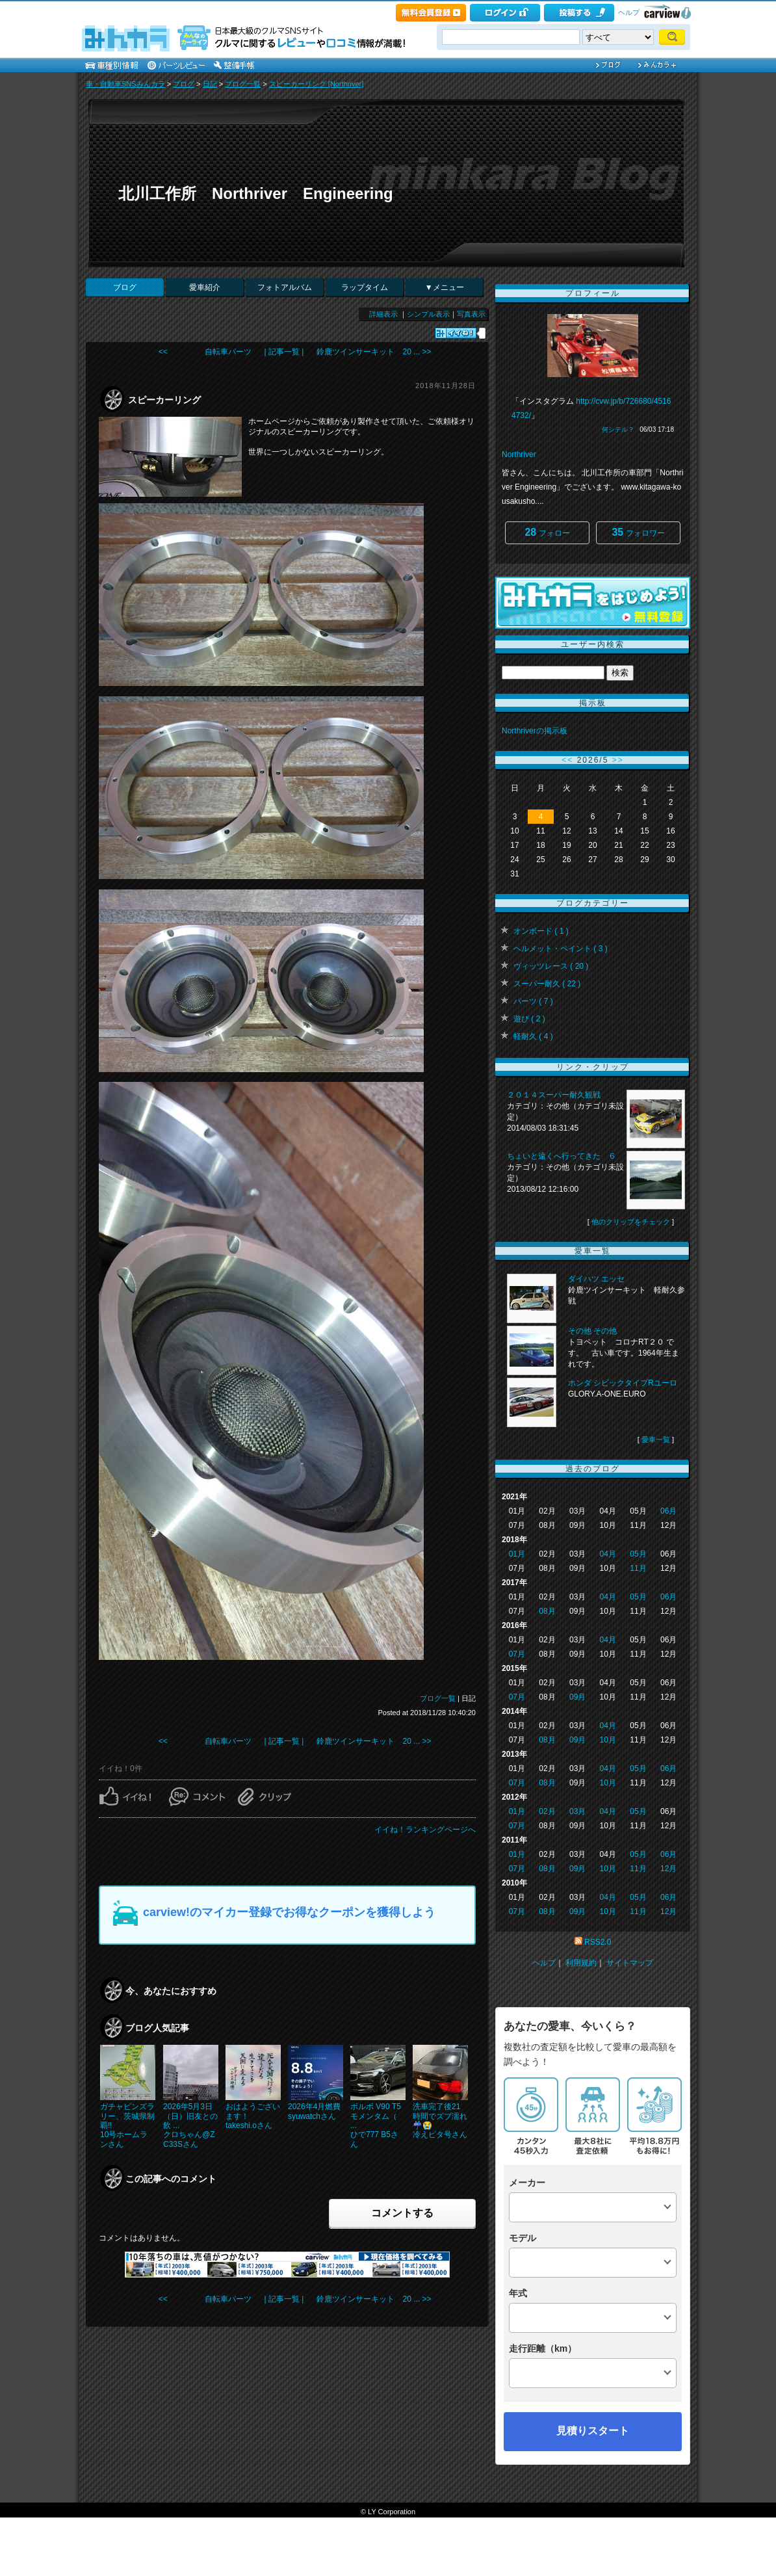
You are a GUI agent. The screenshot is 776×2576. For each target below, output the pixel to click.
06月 (668, 1511)
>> (618, 760)
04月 (608, 1553)
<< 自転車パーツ (205, 351)
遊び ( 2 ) (529, 1018)
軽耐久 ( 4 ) (533, 1036)
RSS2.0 (597, 1942)
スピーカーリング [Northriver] (316, 84)
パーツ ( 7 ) (533, 1001)
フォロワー (638, 532)
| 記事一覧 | (284, 351)
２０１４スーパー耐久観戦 (554, 1094)
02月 (547, 1811)
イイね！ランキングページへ (425, 1829)
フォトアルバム (284, 287)
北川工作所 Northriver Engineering (255, 193)
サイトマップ (629, 1962)
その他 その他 (592, 1330)
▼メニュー (444, 287)
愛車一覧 (655, 1439)
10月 (608, 1739)
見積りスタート (592, 2430)
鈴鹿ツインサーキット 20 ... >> (374, 351)
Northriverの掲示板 (534, 730)
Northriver (519, 454)
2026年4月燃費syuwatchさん (314, 2111)
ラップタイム (364, 287)
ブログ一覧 (243, 84)
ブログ (183, 84)
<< (567, 760)
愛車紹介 (204, 287)
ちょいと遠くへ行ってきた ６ (561, 1156)
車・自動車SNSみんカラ (125, 84)
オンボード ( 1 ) (541, 931)
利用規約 (581, 1962)
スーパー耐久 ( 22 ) (546, 983)
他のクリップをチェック (630, 1222)
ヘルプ (629, 12)
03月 (577, 1811)
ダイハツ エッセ (596, 1278)
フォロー (546, 532)
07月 (517, 1654)
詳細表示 (383, 314)
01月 (517, 1553)
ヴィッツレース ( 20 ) (550, 966)
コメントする (402, 2212)
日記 (210, 84)
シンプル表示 (428, 314)
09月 (577, 1697)
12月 (668, 1868)
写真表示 (471, 314)
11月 (638, 1568)
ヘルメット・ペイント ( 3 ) (560, 948)
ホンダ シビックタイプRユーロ (622, 1382)
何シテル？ (618, 429)
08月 (547, 1611)
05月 (638, 1553)
